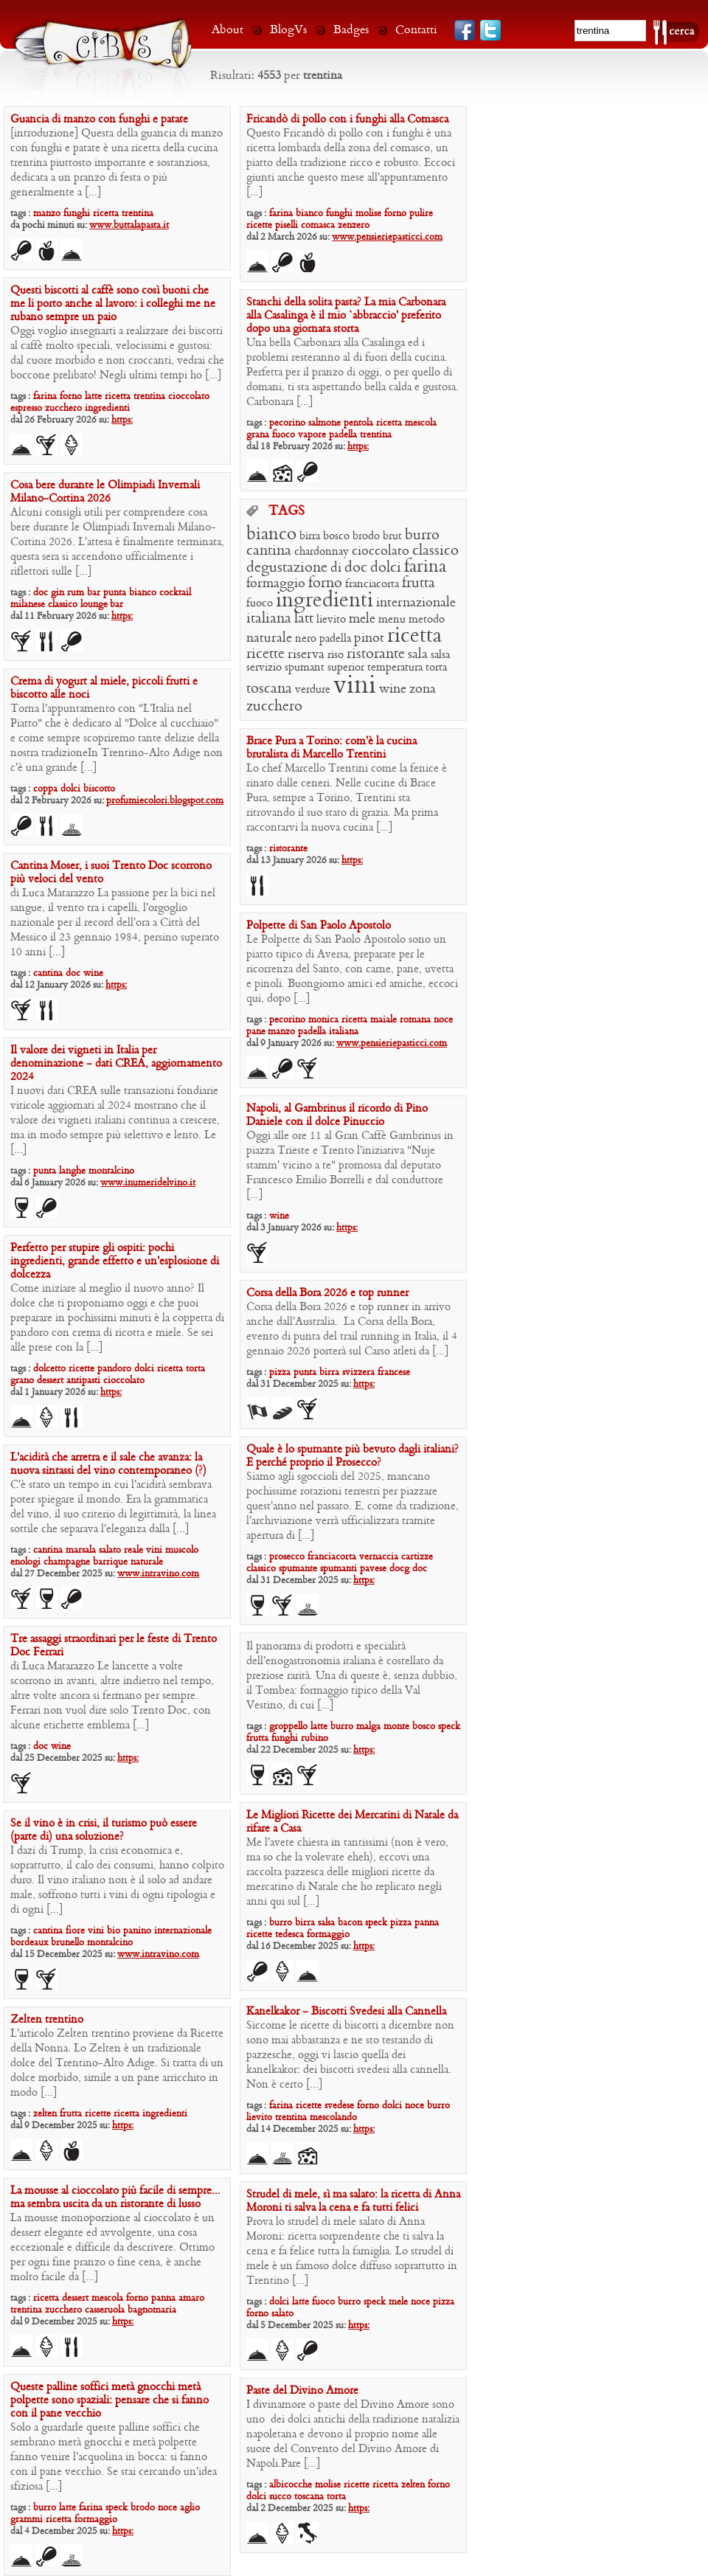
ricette (259, 225)
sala (418, 654)
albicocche (290, 2484)
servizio (264, 667)
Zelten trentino (46, 2019)
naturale (269, 638)
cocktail (175, 592)
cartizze (417, 1556)
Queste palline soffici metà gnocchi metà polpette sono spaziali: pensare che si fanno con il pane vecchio (109, 2400)
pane (257, 1031)
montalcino (111, 1171)
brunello (67, 1942)
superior (345, 667)
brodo (366, 536)
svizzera (358, 1372)
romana (415, 1019)
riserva (306, 654)
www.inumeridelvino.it (147, 1182)
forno (395, 213)
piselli (286, 225)
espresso (26, 408)
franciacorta (372, 584)
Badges (351, 30)
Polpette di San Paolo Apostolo (318, 925)
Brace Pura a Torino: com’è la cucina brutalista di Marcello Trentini (331, 748)
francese (394, 1372)
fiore (75, 1930)
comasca (318, 225)
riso (335, 655)
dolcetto (49, 1368)
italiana (268, 619)
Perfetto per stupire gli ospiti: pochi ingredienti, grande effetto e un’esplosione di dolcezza (114, 1261)
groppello (288, 1726)
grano (22, 1380)
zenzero (353, 225)
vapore (312, 434)
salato (110, 1550)
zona (422, 689)
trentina (137, 213)
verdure (312, 689)
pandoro (114, 1368)
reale (133, 1550)
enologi (25, 1562)
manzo (46, 213)
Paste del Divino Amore (302, 2390)
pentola (358, 423)
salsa (440, 655)
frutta (418, 583)
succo (280, 2496)
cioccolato (188, 396)
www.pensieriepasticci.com (387, 237)
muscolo (181, 1550)
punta (114, 592)
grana (257, 434)
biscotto (99, 788)
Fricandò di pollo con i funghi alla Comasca (347, 119)
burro (422, 535)
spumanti (338, 1568)
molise (368, 213)
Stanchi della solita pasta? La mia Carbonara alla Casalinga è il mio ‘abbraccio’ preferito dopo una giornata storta (345, 316)
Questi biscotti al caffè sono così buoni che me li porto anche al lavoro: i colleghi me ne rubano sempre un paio (112, 304)
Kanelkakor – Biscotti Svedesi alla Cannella (346, 2011)
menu (392, 619)
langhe (72, 1171)
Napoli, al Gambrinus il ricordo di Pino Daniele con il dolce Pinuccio (337, 1115)
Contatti (416, 30)
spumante (298, 1568)
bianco (309, 213)
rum (75, 592)
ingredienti (107, 408)
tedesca (289, 1934)
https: (122, 420)
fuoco (283, 434)
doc (40, 592)
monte (396, 1726)
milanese (27, 604)
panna (426, 1922)
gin (57, 592)
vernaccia (378, 1556)
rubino (314, 1738)
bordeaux (29, 1942)
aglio (190, 2507)
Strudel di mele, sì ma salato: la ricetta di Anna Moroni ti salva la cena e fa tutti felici (353, 2201)
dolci (385, 568)
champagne (67, 1562)
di (335, 568)
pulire (421, 213)
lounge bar (101, 604)
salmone (324, 423)
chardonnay (321, 551)
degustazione (286, 568)
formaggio (275, 584)
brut (392, 536)
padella (343, 434)
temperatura (395, 667)
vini (354, 686)
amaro (191, 2298)
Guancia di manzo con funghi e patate (99, 119)
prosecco (287, 1556)
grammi (26, 2519)
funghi (76, 213)
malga (368, 1726)
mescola (421, 423)
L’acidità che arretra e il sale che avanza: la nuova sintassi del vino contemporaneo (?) (108, 1464)
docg (399, 1568)
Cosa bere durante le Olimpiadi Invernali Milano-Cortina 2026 (105, 492)
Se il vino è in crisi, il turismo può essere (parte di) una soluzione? (103, 1830)
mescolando (333, 2117)
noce (443, 1019)
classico (62, 604)
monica (323, 1019)
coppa (45, 788)
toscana (269, 689)
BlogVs (288, 30)
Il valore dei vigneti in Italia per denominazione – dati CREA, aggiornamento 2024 (116, 1064)
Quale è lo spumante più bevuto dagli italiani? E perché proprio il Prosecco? (352, 1456)
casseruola (105, 2310)
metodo (427, 619)
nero (305, 638)
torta (436, 667)
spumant (304, 667)
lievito (331, 619)
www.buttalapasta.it (129, 225)
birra (309, 536)
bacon (350, 1922)
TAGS (286, 512)
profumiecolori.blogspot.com (164, 800)
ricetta (106, 213)
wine (392, 689)
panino (137, 1930)
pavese (373, 1568)
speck (449, 1726)
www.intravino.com (158, 1573)
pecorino (287, 423)
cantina (268, 551)
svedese (339, 2105)
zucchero (63, 408)
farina (281, 213)
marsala (81, 1550)
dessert (50, 1380)
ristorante (376, 654)
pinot (369, 638)
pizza (280, 1372)
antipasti (83, 1380)
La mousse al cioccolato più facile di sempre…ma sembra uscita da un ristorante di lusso (115, 2197)
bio (113, 1930)
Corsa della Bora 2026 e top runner (327, 1293)
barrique (110, 1562)
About (227, 30)
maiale (383, 1019)
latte (93, 396)
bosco (336, 536)
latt (303, 619)
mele (362, 619)
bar (93, 592)
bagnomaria (152, 2310)
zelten (45, 2113)
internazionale (416, 603)
